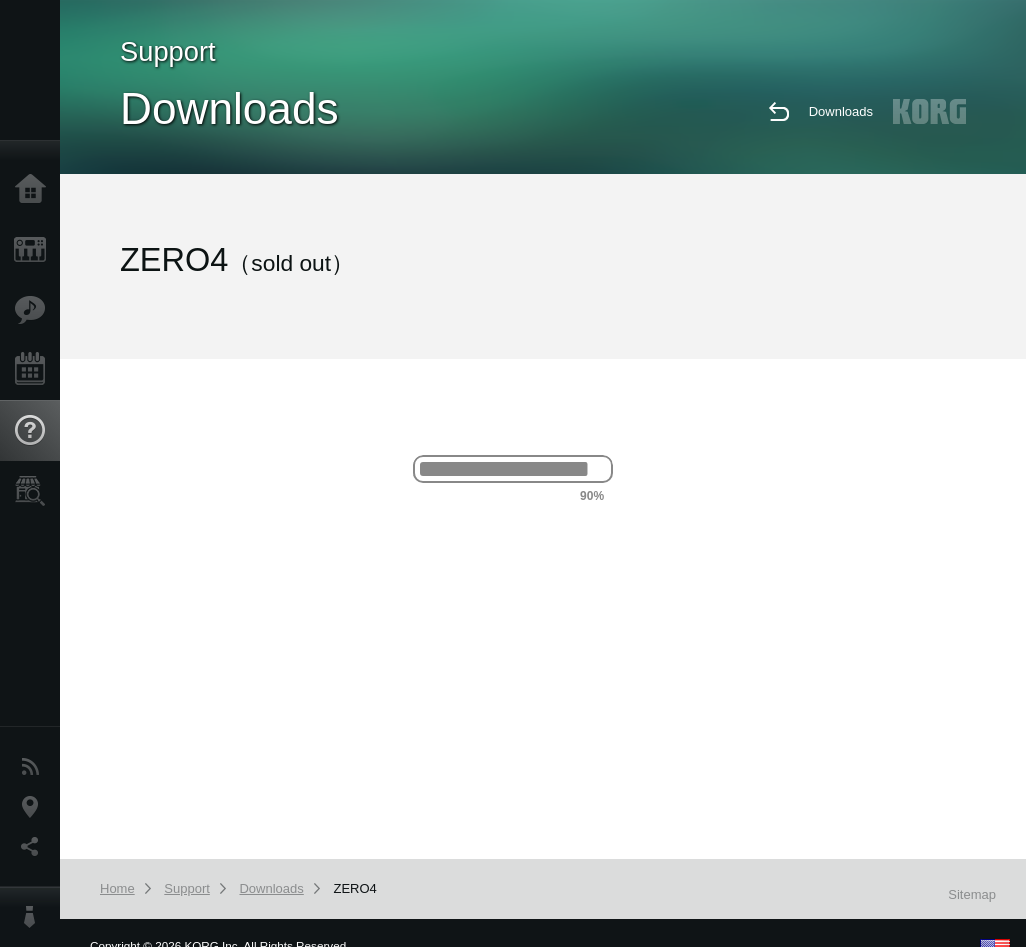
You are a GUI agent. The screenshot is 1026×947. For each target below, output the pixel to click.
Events (35, 370)
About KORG (35, 917)
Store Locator (35, 491)
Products (35, 250)
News (35, 767)
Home (35, 190)
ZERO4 (354, 888)
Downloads (841, 111)
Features (35, 310)
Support (35, 431)
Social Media (35, 847)
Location (35, 807)
